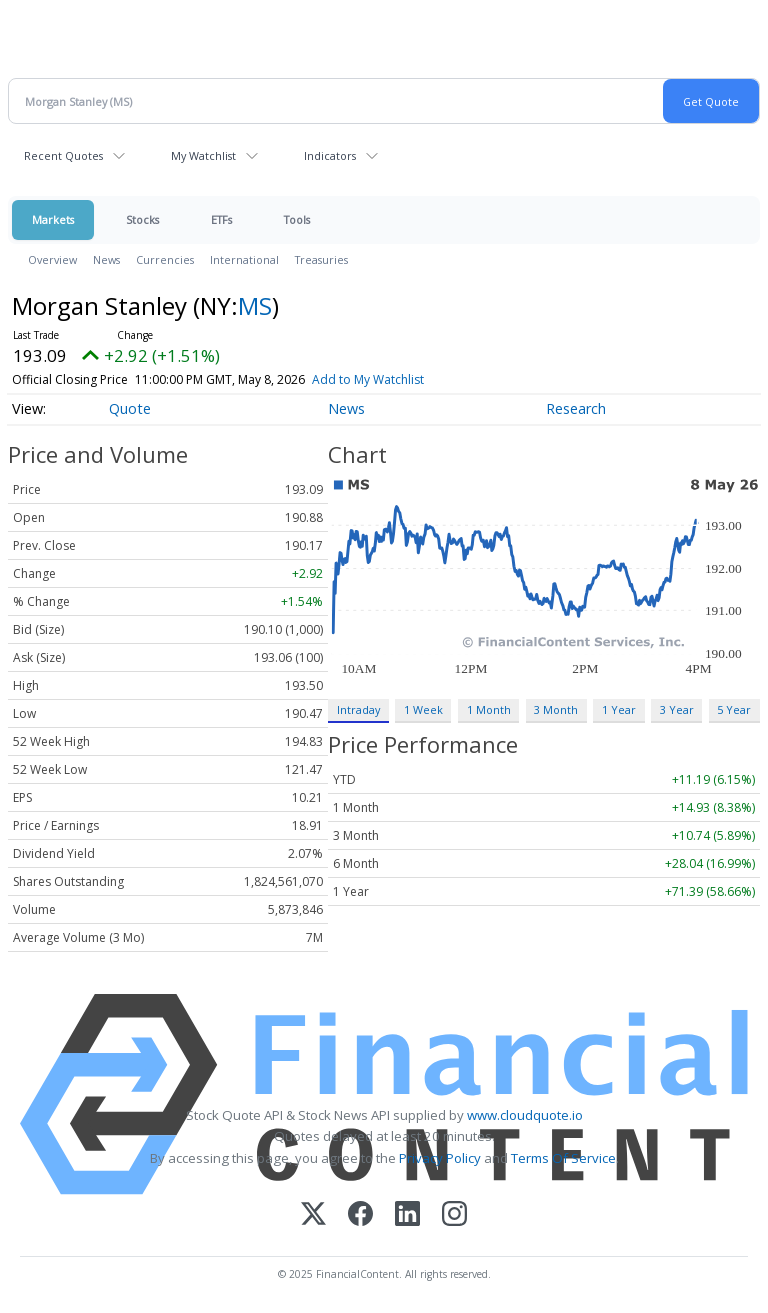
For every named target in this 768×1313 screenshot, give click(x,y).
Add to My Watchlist (368, 379)
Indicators (330, 155)
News (106, 259)
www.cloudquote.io (525, 1115)
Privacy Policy (440, 1158)
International (244, 259)
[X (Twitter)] (313, 1215)
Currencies (165, 259)
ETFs (221, 219)
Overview (52, 259)
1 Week (423, 709)
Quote (130, 408)
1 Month (489, 709)
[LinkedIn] (407, 1215)
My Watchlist (203, 155)
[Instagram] (454, 1215)
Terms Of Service (563, 1158)
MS (255, 305)
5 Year (734, 709)
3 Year (677, 709)
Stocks (142, 219)
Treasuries (321, 259)
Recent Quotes (63, 155)
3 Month (556, 709)
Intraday (358, 709)
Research (576, 408)
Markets (53, 219)
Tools (297, 219)
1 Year (619, 709)
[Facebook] (360, 1215)
